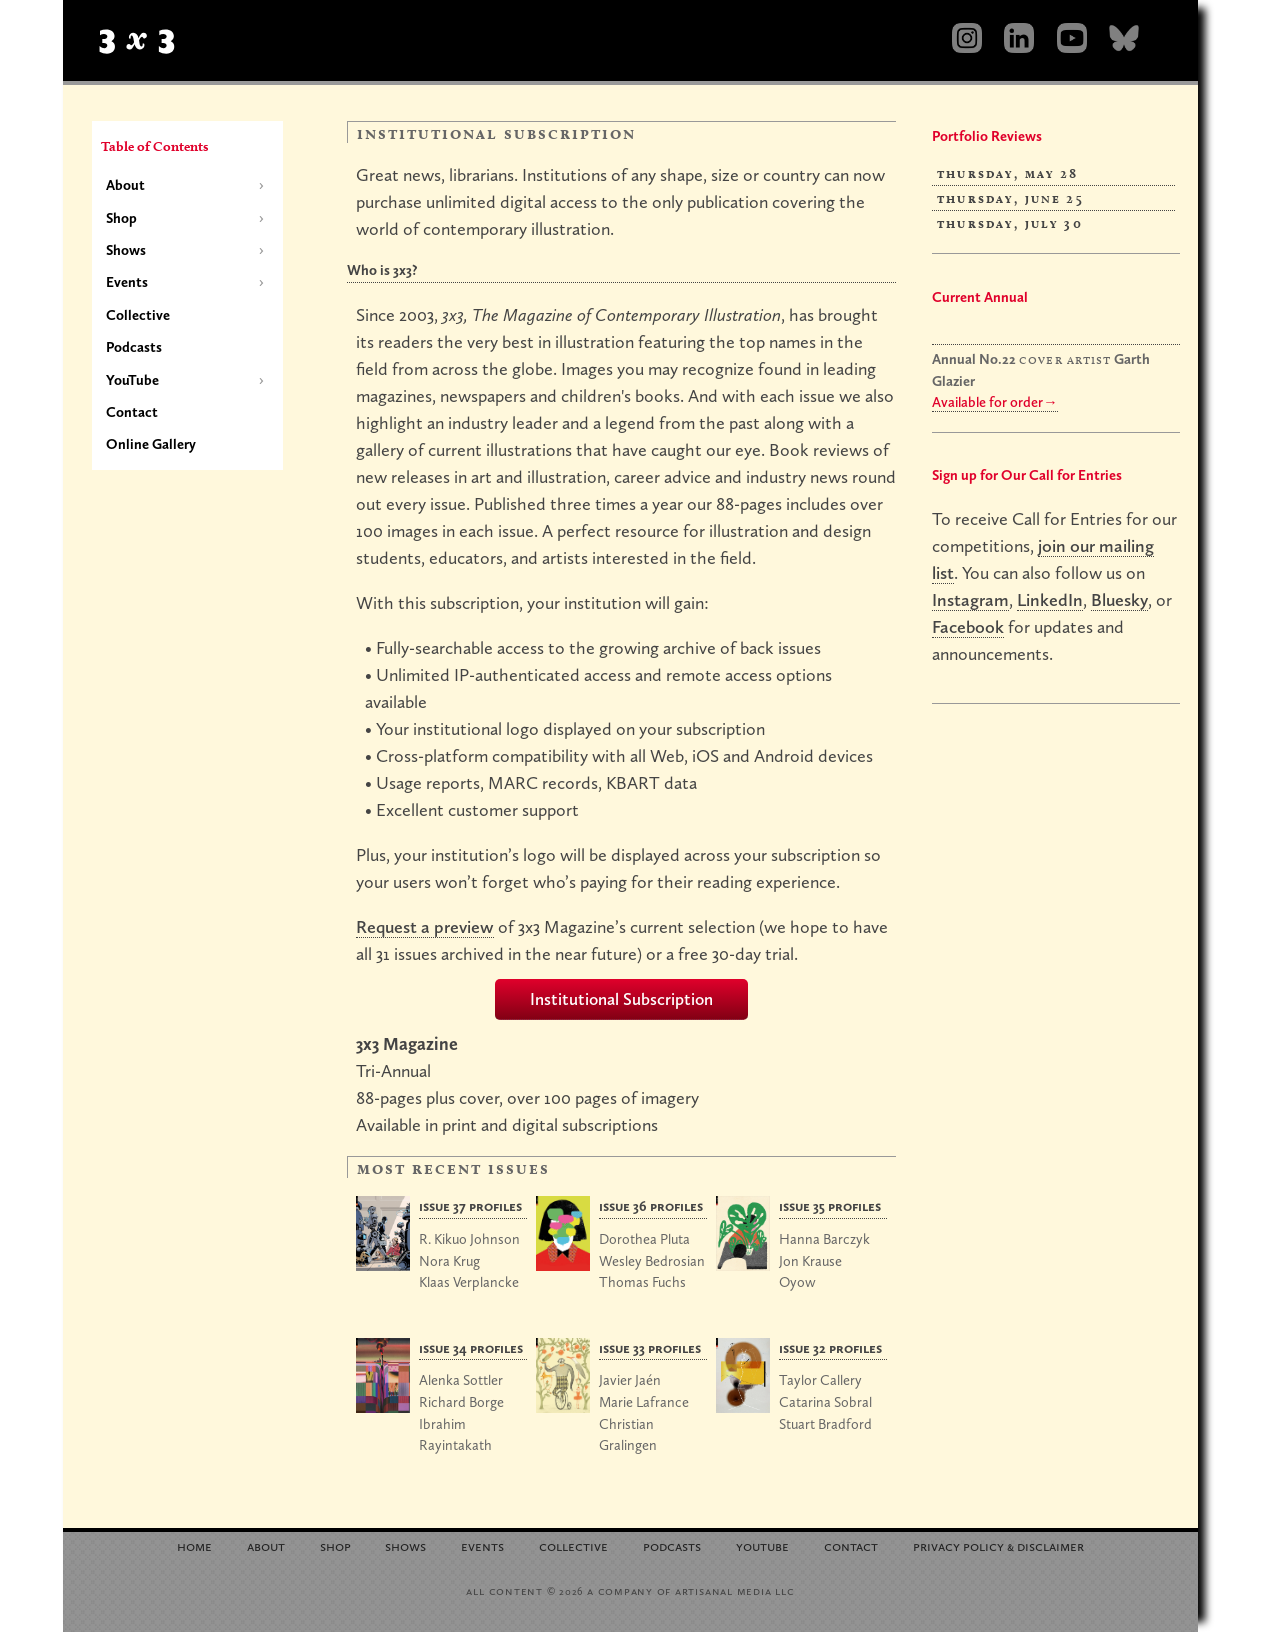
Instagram (970, 599)
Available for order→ (994, 402)
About (125, 185)
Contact (132, 412)
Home (194, 1544)
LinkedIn (1050, 599)
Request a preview (425, 926)
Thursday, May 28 (1008, 173)
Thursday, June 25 (1010, 198)
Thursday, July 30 (1010, 223)
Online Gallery (151, 444)
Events (127, 282)
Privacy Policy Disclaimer (998, 1544)
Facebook (968, 626)
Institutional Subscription (621, 998)
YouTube (132, 380)
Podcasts (134, 347)
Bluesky (1119, 599)
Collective (138, 315)
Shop (121, 218)
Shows (126, 250)
